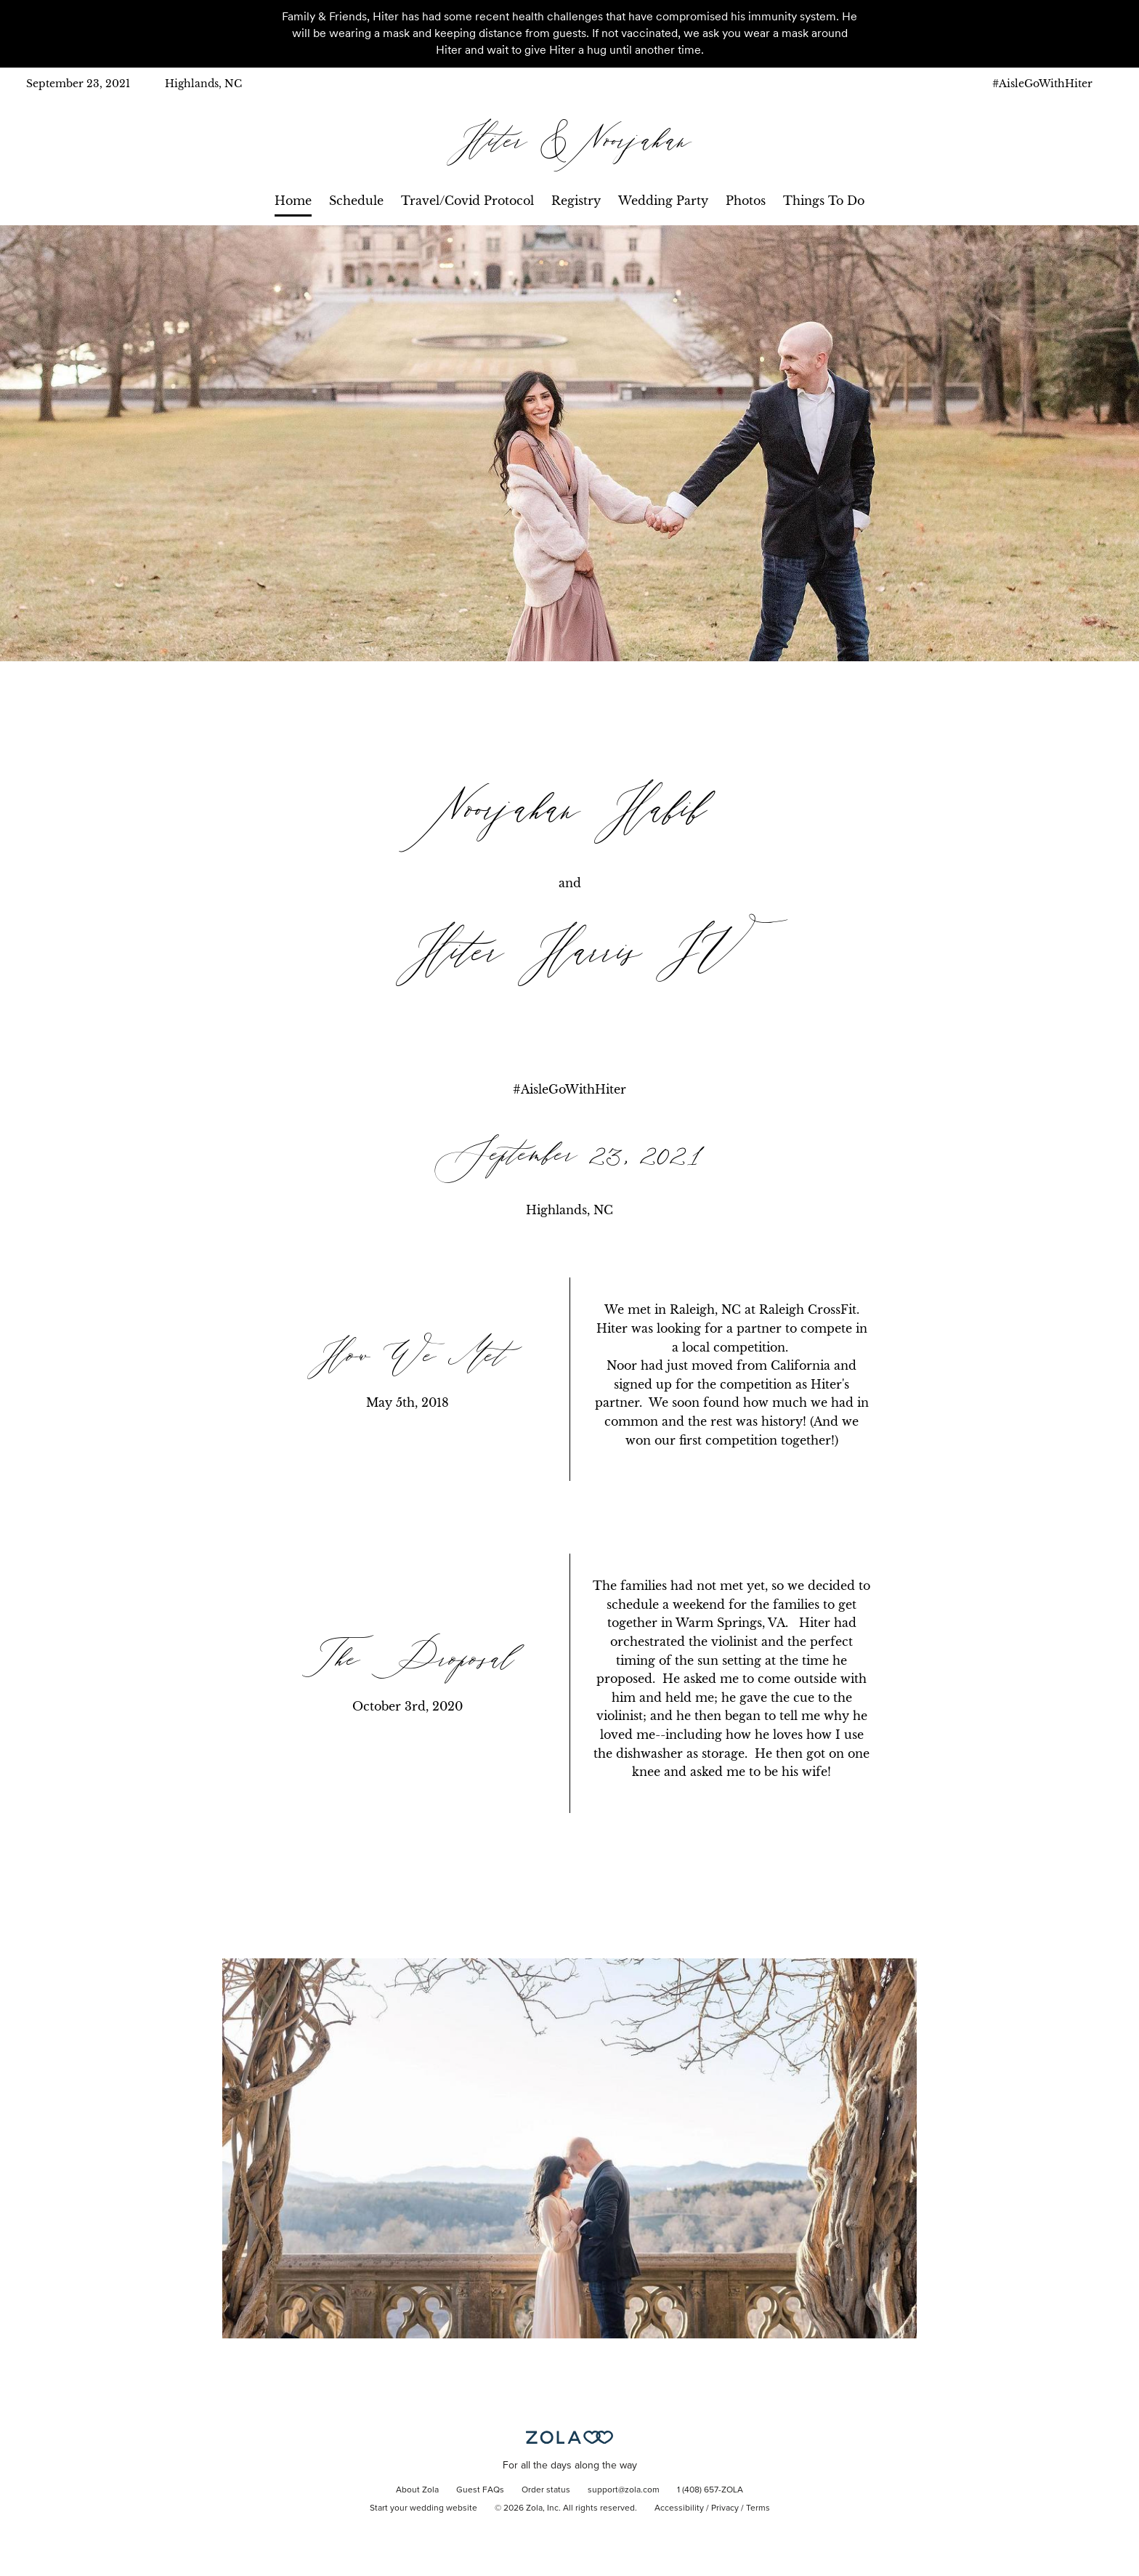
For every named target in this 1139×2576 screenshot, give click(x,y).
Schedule (356, 200)
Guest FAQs (480, 2490)
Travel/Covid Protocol (467, 200)
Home (293, 200)
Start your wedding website (423, 2508)
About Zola (417, 2490)
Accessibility (679, 2508)
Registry (576, 200)
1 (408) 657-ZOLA (710, 2490)
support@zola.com (624, 2490)
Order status (546, 2490)
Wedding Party (663, 200)
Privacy (725, 2508)
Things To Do (823, 200)
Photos (746, 200)
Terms (758, 2508)
